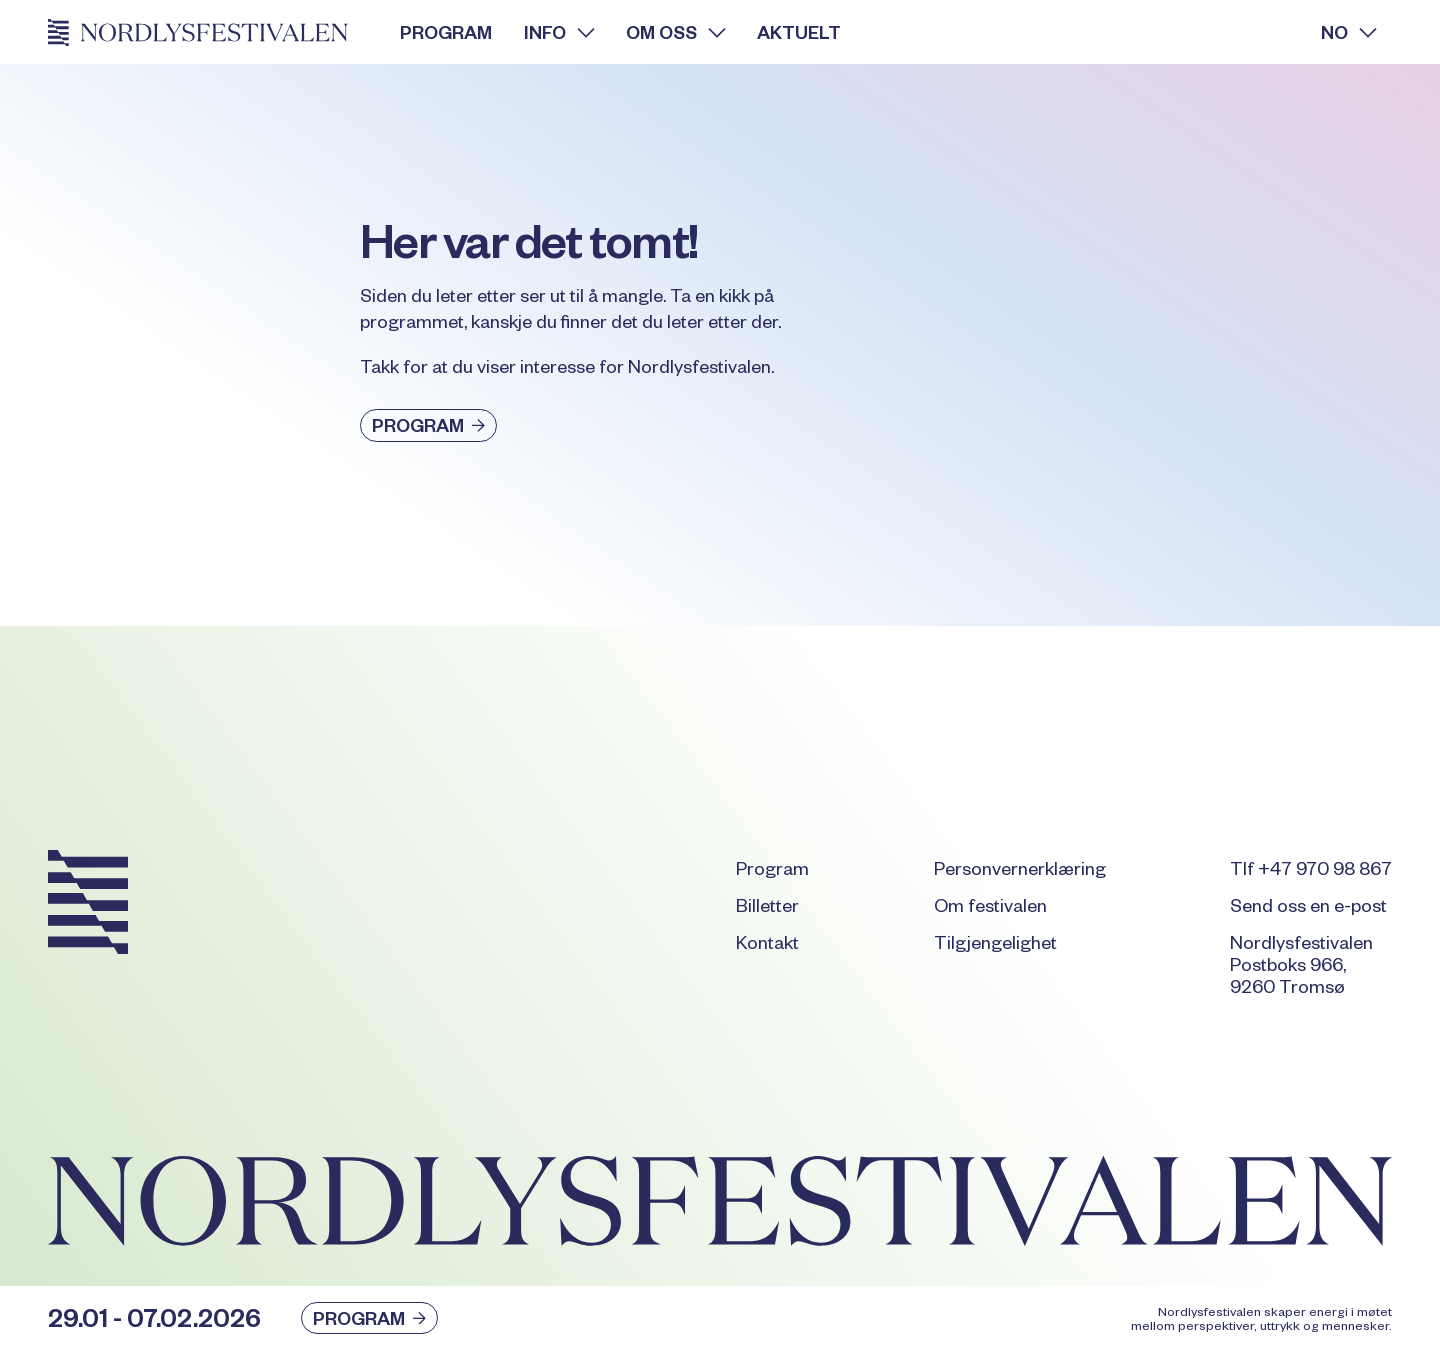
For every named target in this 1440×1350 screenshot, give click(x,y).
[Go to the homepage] (88, 906)
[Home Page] (208, 32)
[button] (559, 32)
